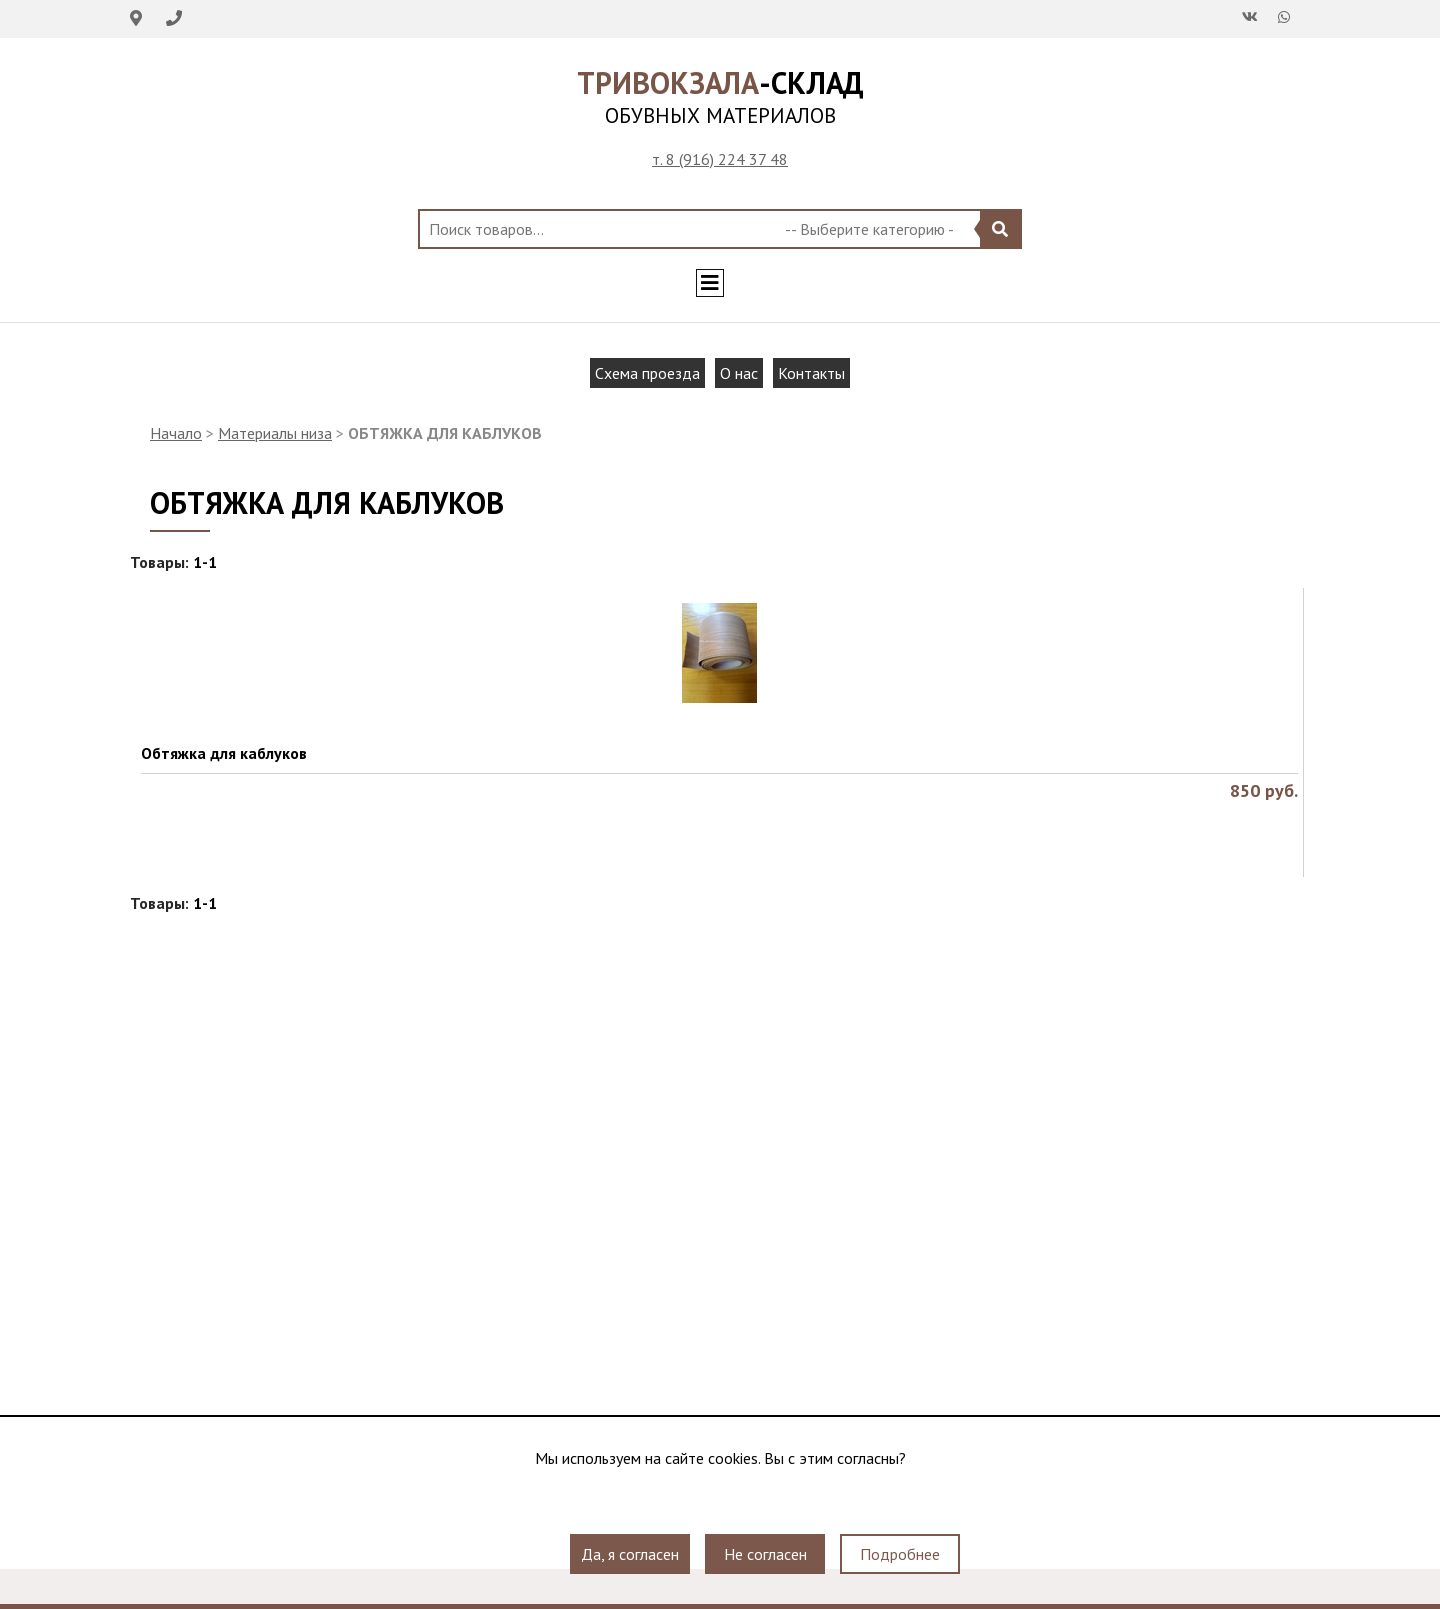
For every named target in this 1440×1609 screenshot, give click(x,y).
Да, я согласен (630, 1554)
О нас (739, 373)
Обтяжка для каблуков (224, 753)
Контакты (811, 373)
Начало (176, 433)
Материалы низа (275, 433)
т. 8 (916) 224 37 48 (720, 159)
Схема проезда (647, 373)
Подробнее (900, 1554)
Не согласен (765, 1554)
